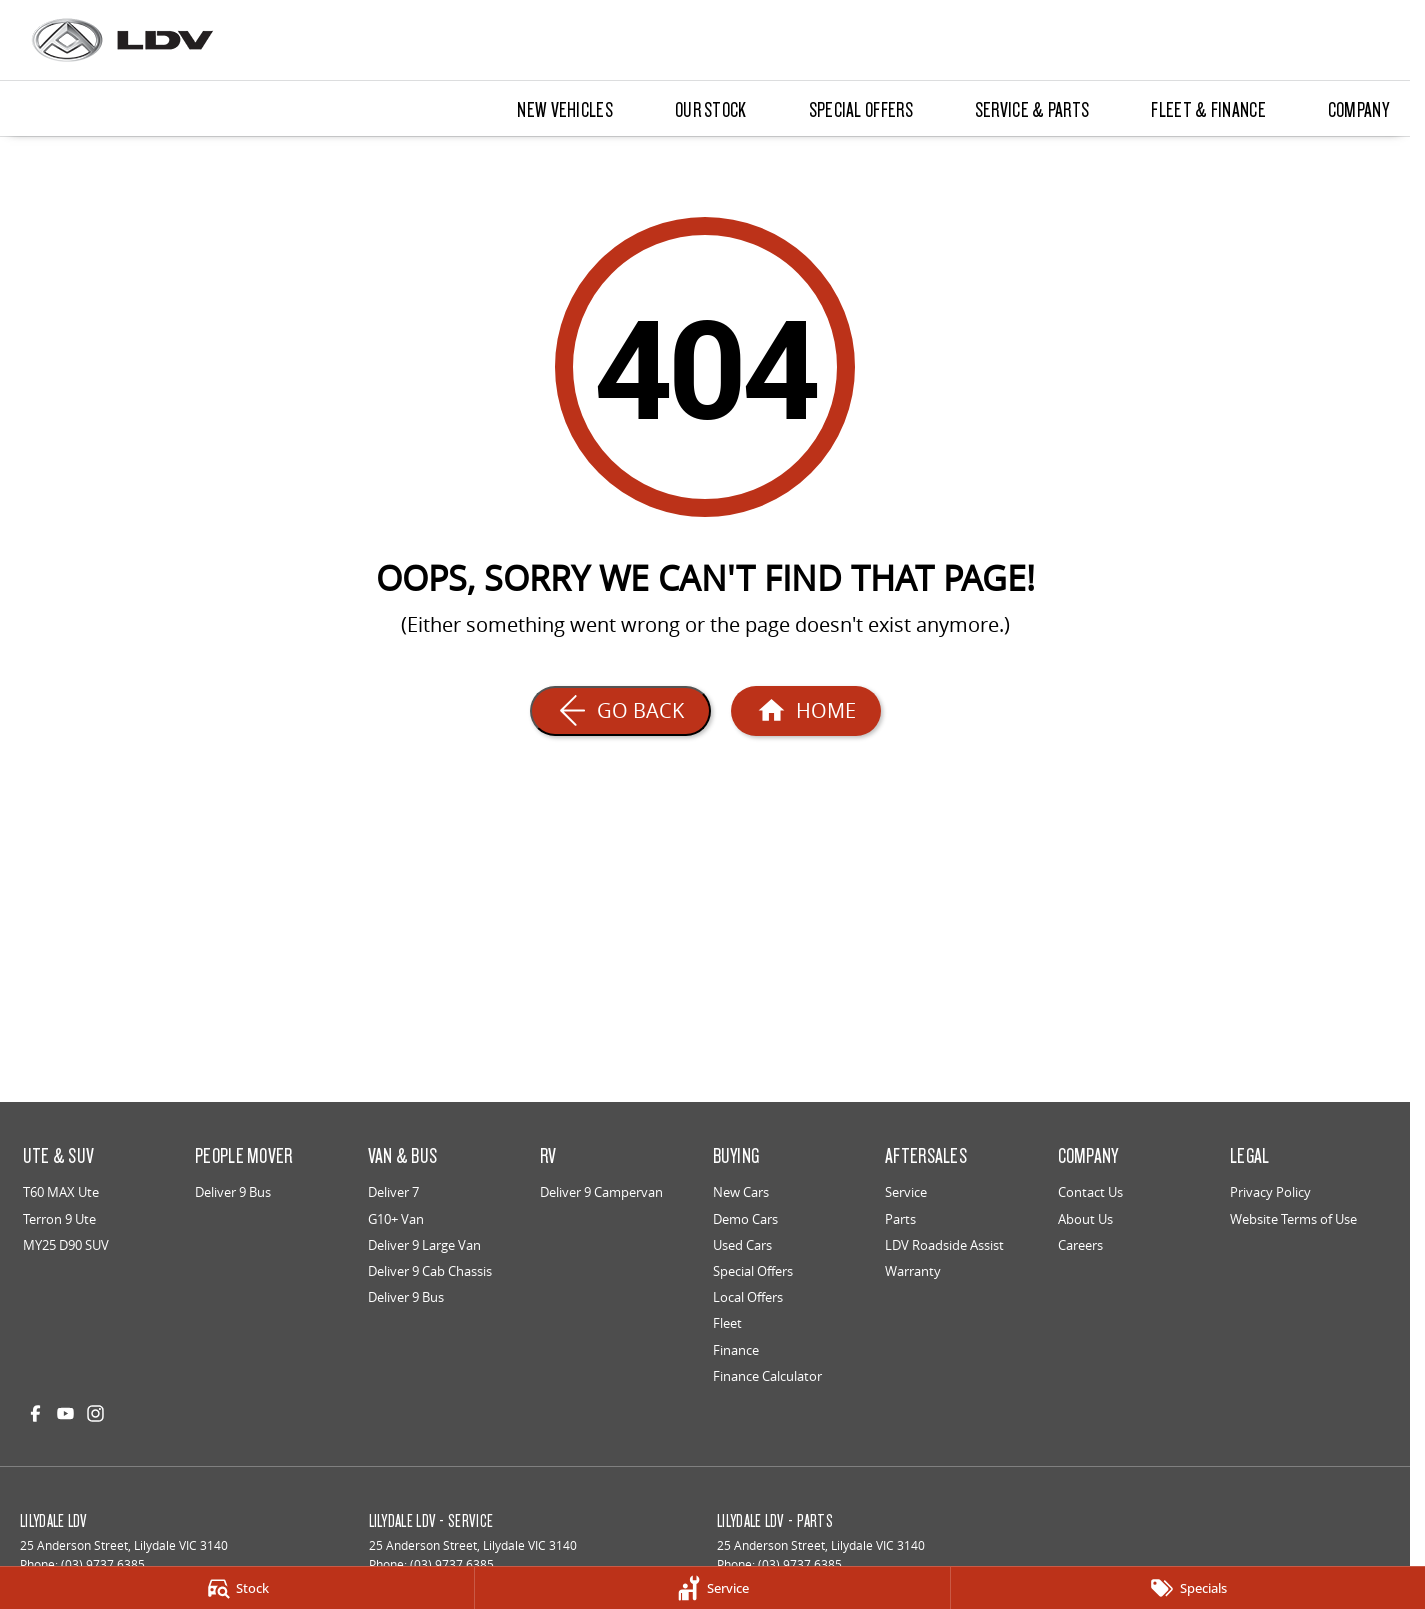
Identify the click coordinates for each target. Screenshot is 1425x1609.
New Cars (741, 1192)
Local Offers (748, 1297)
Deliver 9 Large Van (424, 1245)
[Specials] (1188, 1588)
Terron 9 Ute (59, 1219)
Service (906, 1192)
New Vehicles (565, 109)
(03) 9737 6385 (103, 1564)
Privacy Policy (1270, 1192)
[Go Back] (620, 711)
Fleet (727, 1323)
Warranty (913, 1271)
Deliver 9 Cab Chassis (430, 1271)
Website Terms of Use (1293, 1219)
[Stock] (237, 1588)
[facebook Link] (35, 1413)
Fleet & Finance (1208, 109)
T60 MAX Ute (61, 1192)
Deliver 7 (393, 1192)
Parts (900, 1219)
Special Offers (861, 109)
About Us (1085, 1219)
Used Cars (742, 1245)
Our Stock (711, 109)
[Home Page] (806, 711)
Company (1358, 109)
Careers (1080, 1245)
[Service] (712, 1588)
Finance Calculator (767, 1376)
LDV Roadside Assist (944, 1245)
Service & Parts (1032, 109)
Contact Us (1090, 1192)
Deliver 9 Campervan (601, 1192)
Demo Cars (745, 1219)
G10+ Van (396, 1219)
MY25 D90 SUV (66, 1245)
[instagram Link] (95, 1413)
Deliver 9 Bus (233, 1192)
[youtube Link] (65, 1413)
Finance (736, 1350)
